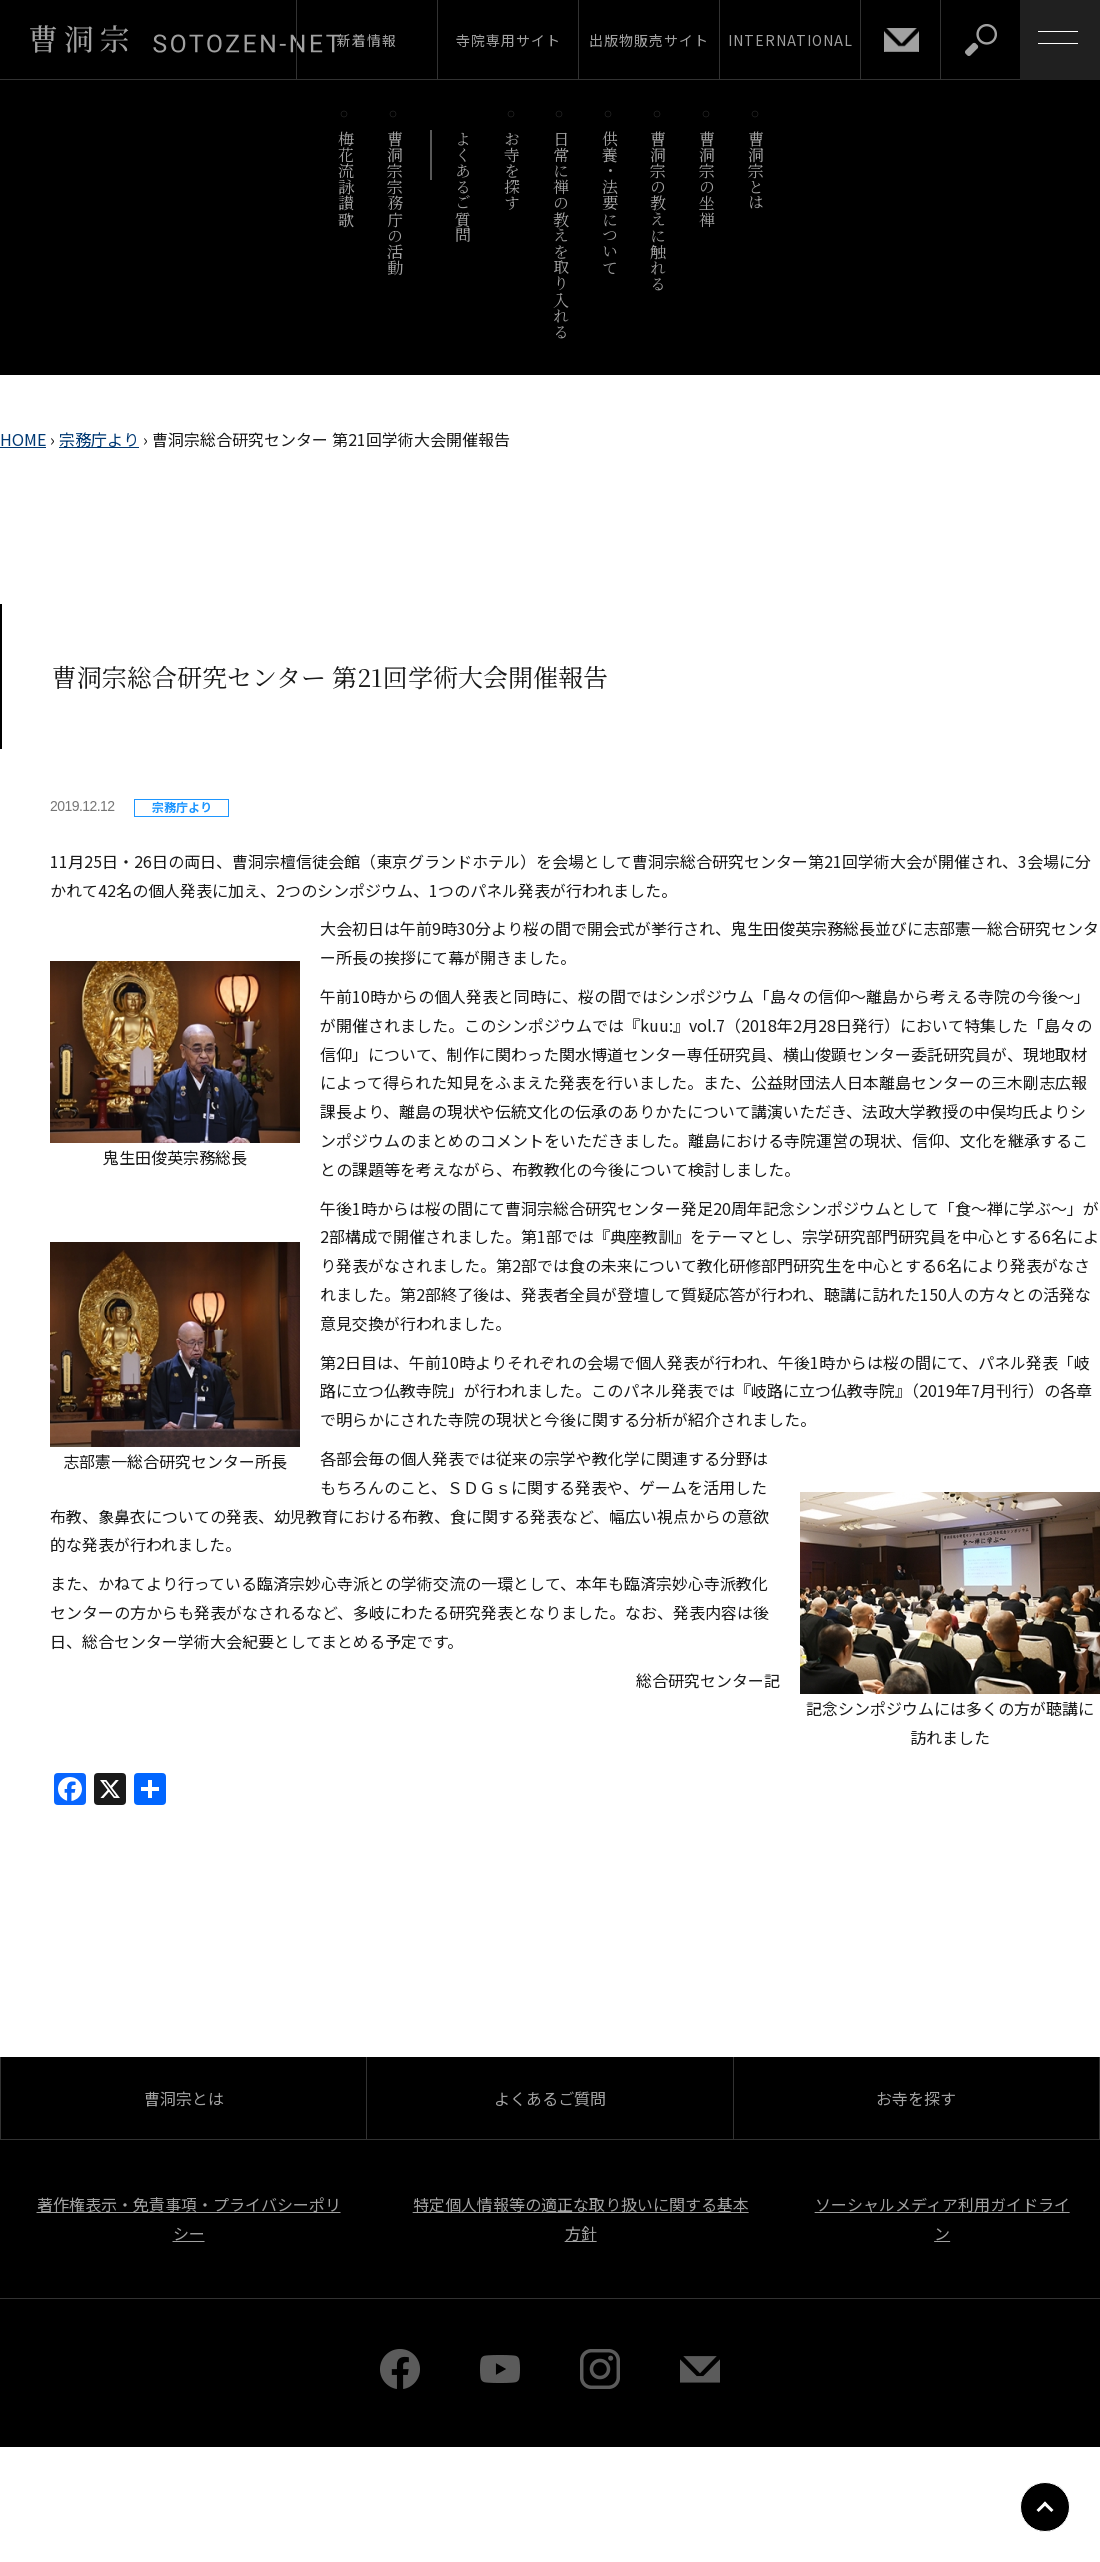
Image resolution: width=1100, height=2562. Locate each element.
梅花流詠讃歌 (345, 178)
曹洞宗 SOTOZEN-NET (185, 39)
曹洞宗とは (756, 170)
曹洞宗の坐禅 (707, 178)
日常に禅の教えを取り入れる (560, 234)
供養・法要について (609, 202)
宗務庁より (99, 439)
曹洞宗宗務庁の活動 (394, 202)
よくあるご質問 (463, 186)
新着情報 (367, 40)
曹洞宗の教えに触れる (658, 210)
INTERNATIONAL (790, 40)
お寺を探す (512, 170)
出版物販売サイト (649, 40)
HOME (23, 439)
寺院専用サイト (508, 40)
